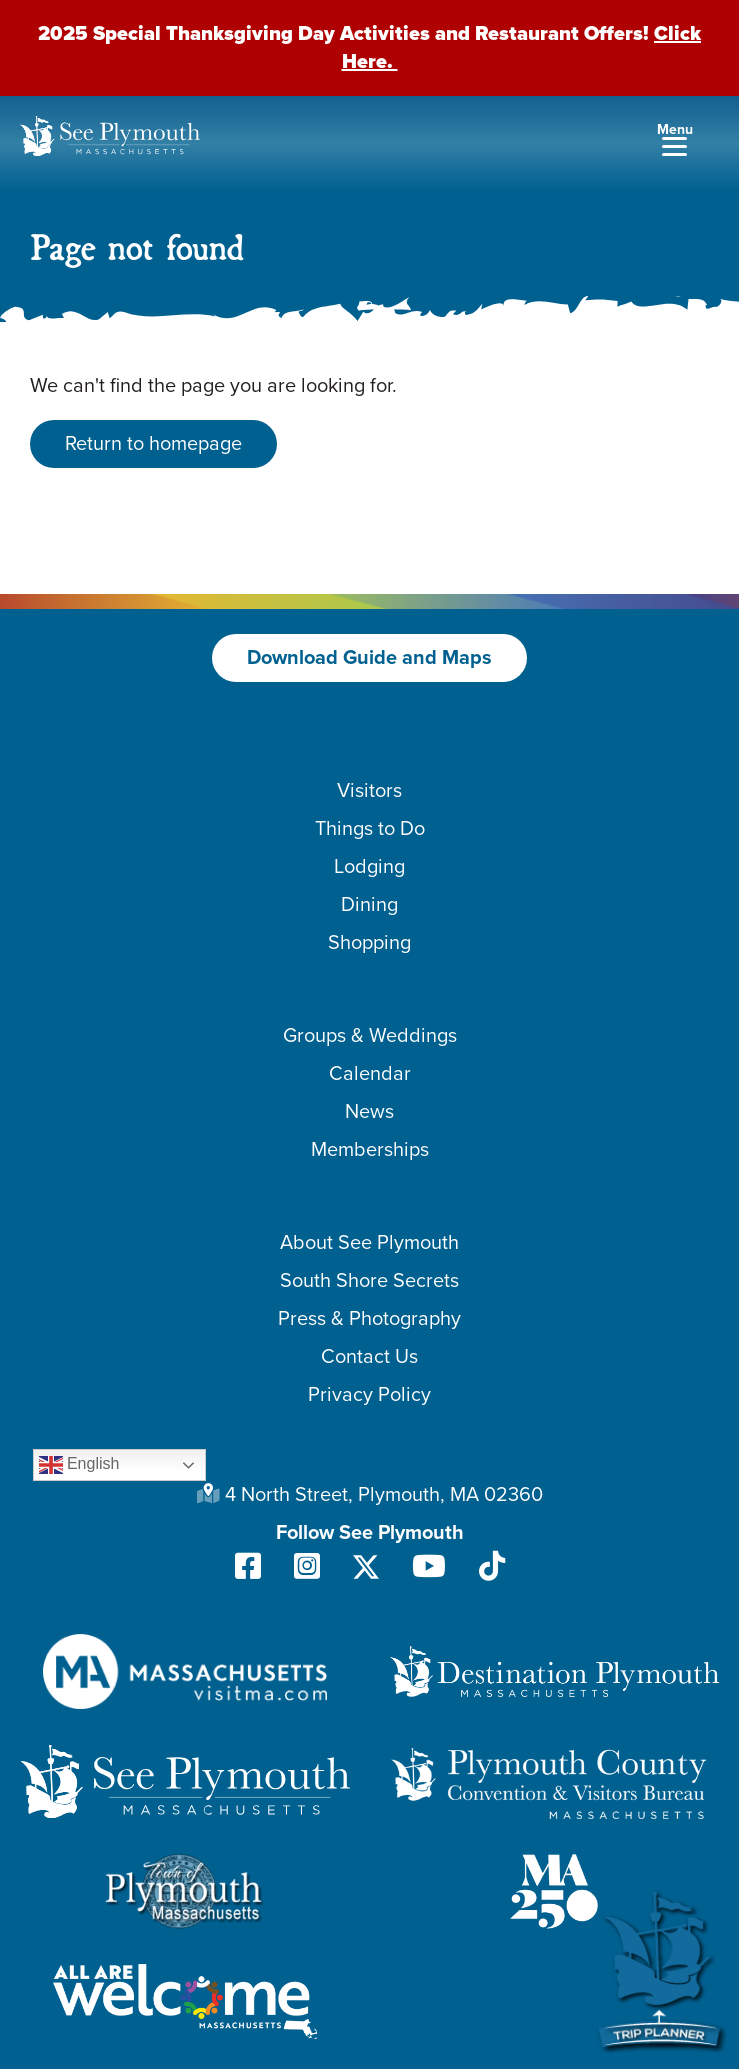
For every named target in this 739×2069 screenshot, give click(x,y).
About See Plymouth (369, 1243)
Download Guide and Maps (369, 658)
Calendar (370, 1074)
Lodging (369, 867)
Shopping (369, 943)
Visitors (369, 791)
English (79, 1465)
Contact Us (369, 1357)
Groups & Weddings (370, 1036)
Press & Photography (369, 1319)
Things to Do (370, 829)
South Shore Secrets (369, 1281)
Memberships (370, 1150)
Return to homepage (153, 444)
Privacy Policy (369, 1395)
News (369, 1112)
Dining (369, 905)
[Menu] (674, 138)
